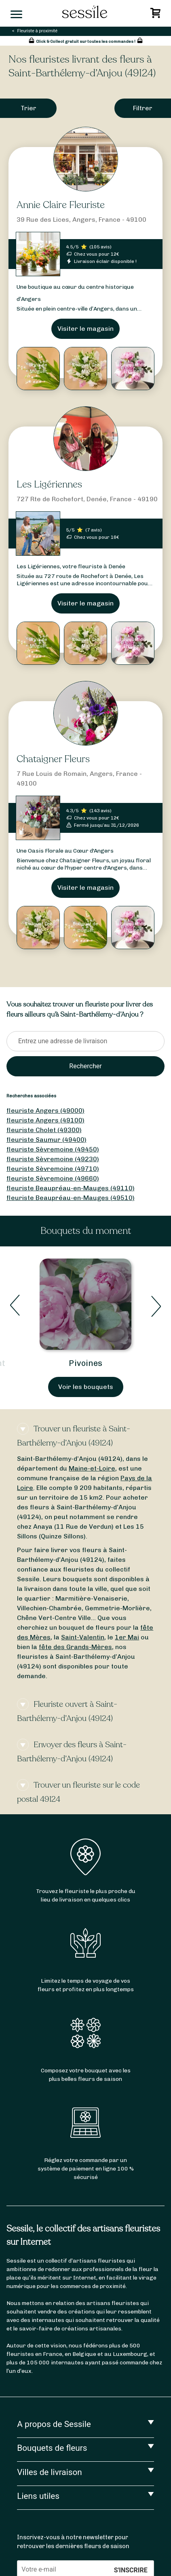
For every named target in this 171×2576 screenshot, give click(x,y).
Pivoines (85, 1363)
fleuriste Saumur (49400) (46, 1139)
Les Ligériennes (49, 484)
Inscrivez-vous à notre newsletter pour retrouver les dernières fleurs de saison (73, 2542)
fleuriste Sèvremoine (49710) (52, 1168)
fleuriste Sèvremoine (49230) (52, 1159)
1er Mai (127, 1637)
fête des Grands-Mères (75, 1647)
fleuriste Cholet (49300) (44, 1130)
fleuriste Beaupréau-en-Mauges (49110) (70, 1188)
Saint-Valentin (82, 1637)
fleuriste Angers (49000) (45, 1110)
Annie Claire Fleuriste (61, 205)
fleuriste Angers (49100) (45, 1120)
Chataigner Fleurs (53, 759)
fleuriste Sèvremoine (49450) (52, 1149)
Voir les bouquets (85, 1387)
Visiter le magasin (85, 328)
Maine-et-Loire (92, 1468)
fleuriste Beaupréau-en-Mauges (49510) (70, 1198)
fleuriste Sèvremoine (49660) (52, 1178)
